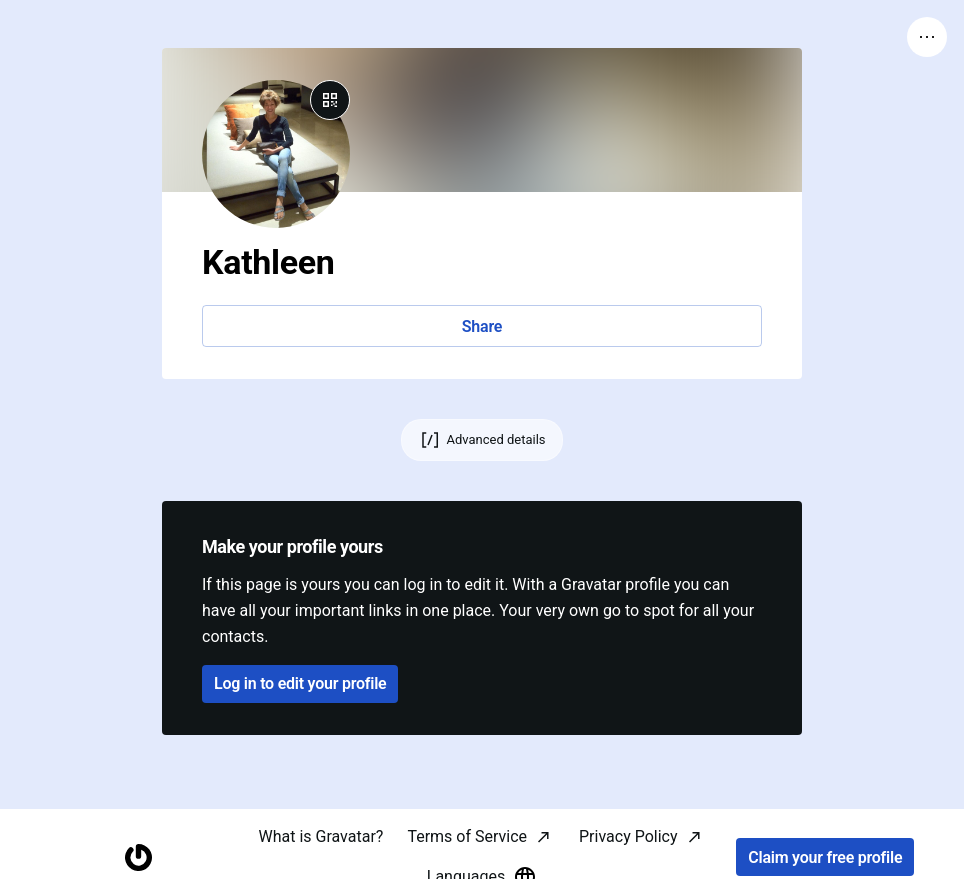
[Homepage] (138, 857)
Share (482, 326)
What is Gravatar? (320, 836)
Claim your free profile (825, 857)
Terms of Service (467, 836)
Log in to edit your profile (300, 683)
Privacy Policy (628, 836)
